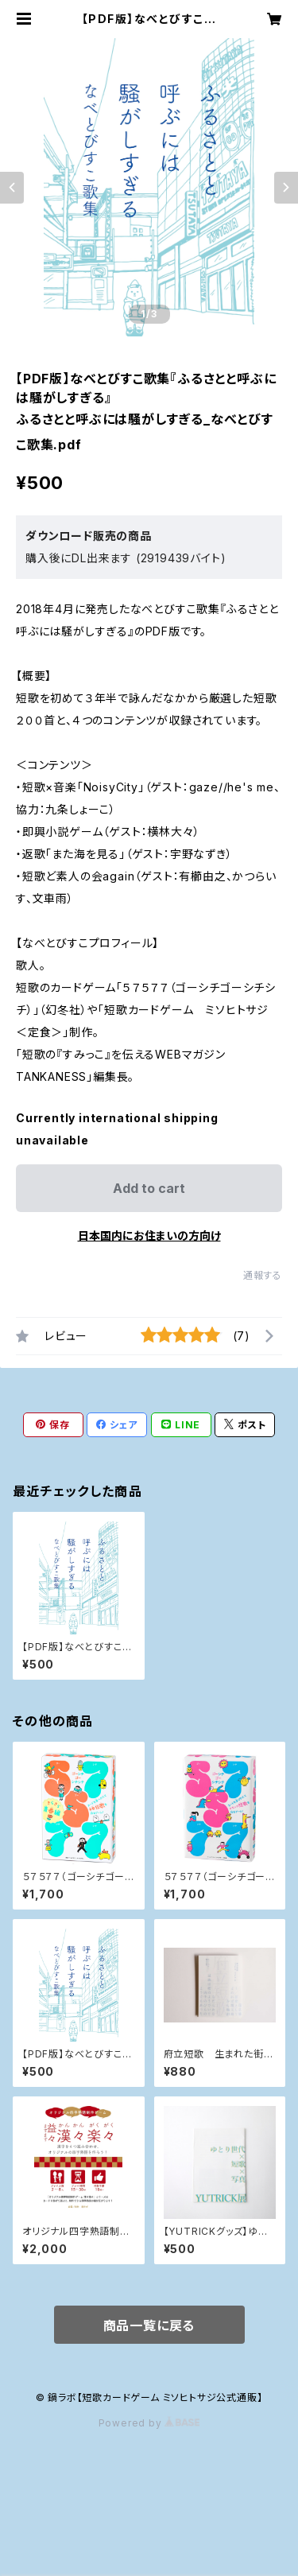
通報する (262, 1275)
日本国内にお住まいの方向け (149, 1235)
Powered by (149, 2423)
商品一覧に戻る (149, 2325)
